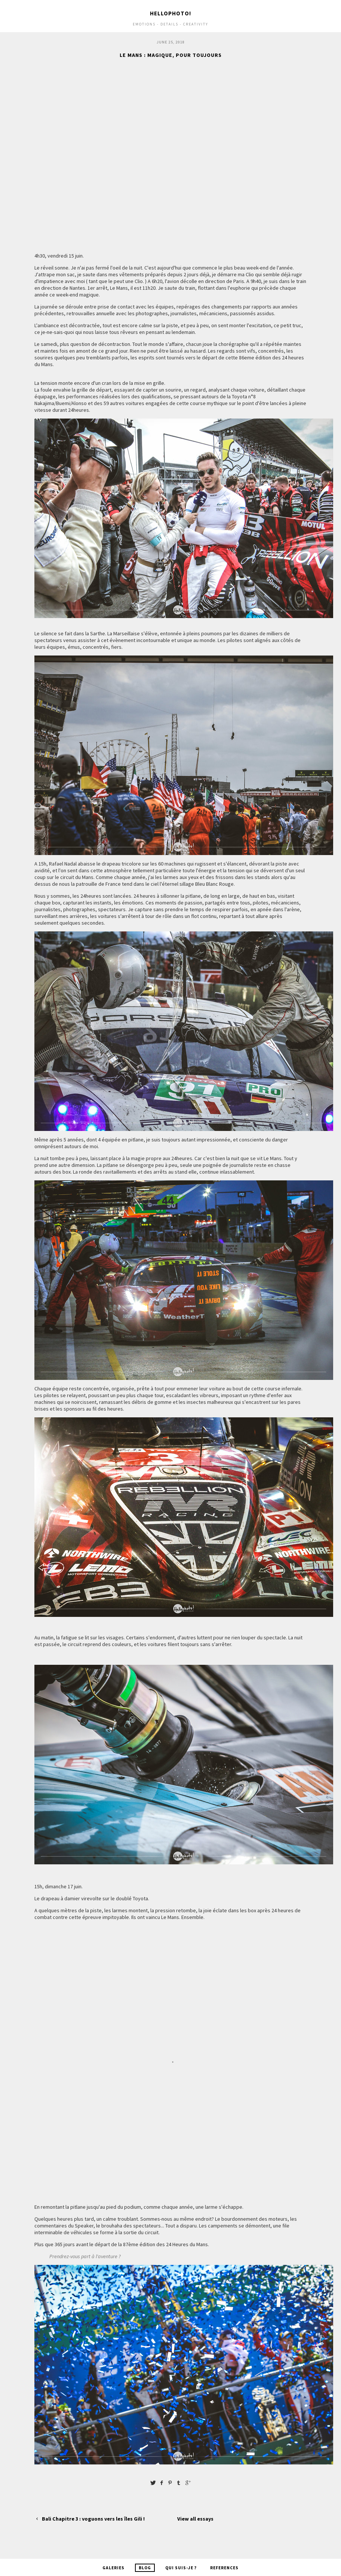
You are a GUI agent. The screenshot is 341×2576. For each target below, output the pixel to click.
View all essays (195, 2518)
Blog (145, 2567)
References (224, 2567)
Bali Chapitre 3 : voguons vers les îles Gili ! (89, 2518)
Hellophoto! (170, 13)
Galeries (113, 2567)
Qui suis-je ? (181, 2567)
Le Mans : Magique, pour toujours (171, 55)
